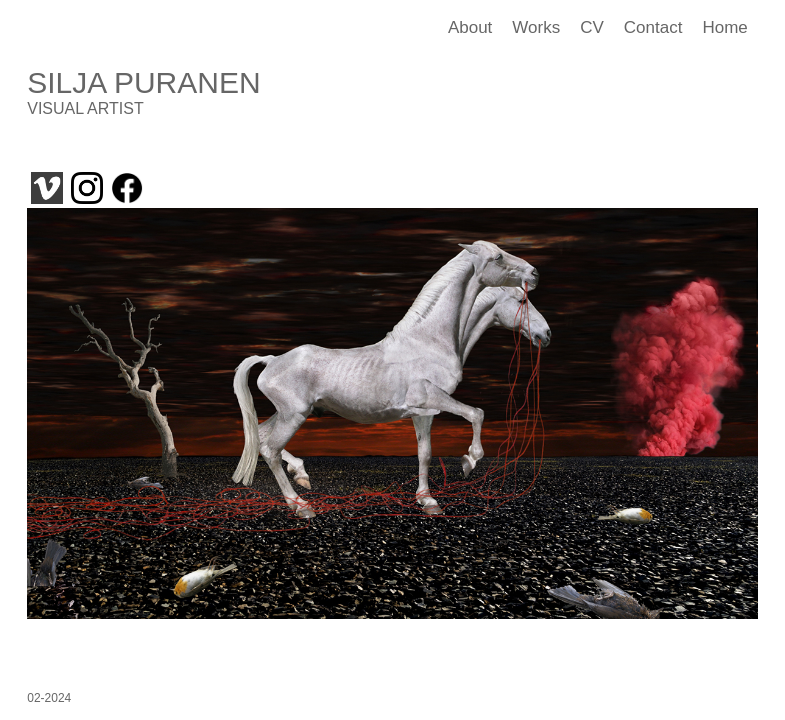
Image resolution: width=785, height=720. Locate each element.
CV (592, 27)
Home (724, 27)
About (470, 27)
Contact (653, 27)
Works (536, 27)
